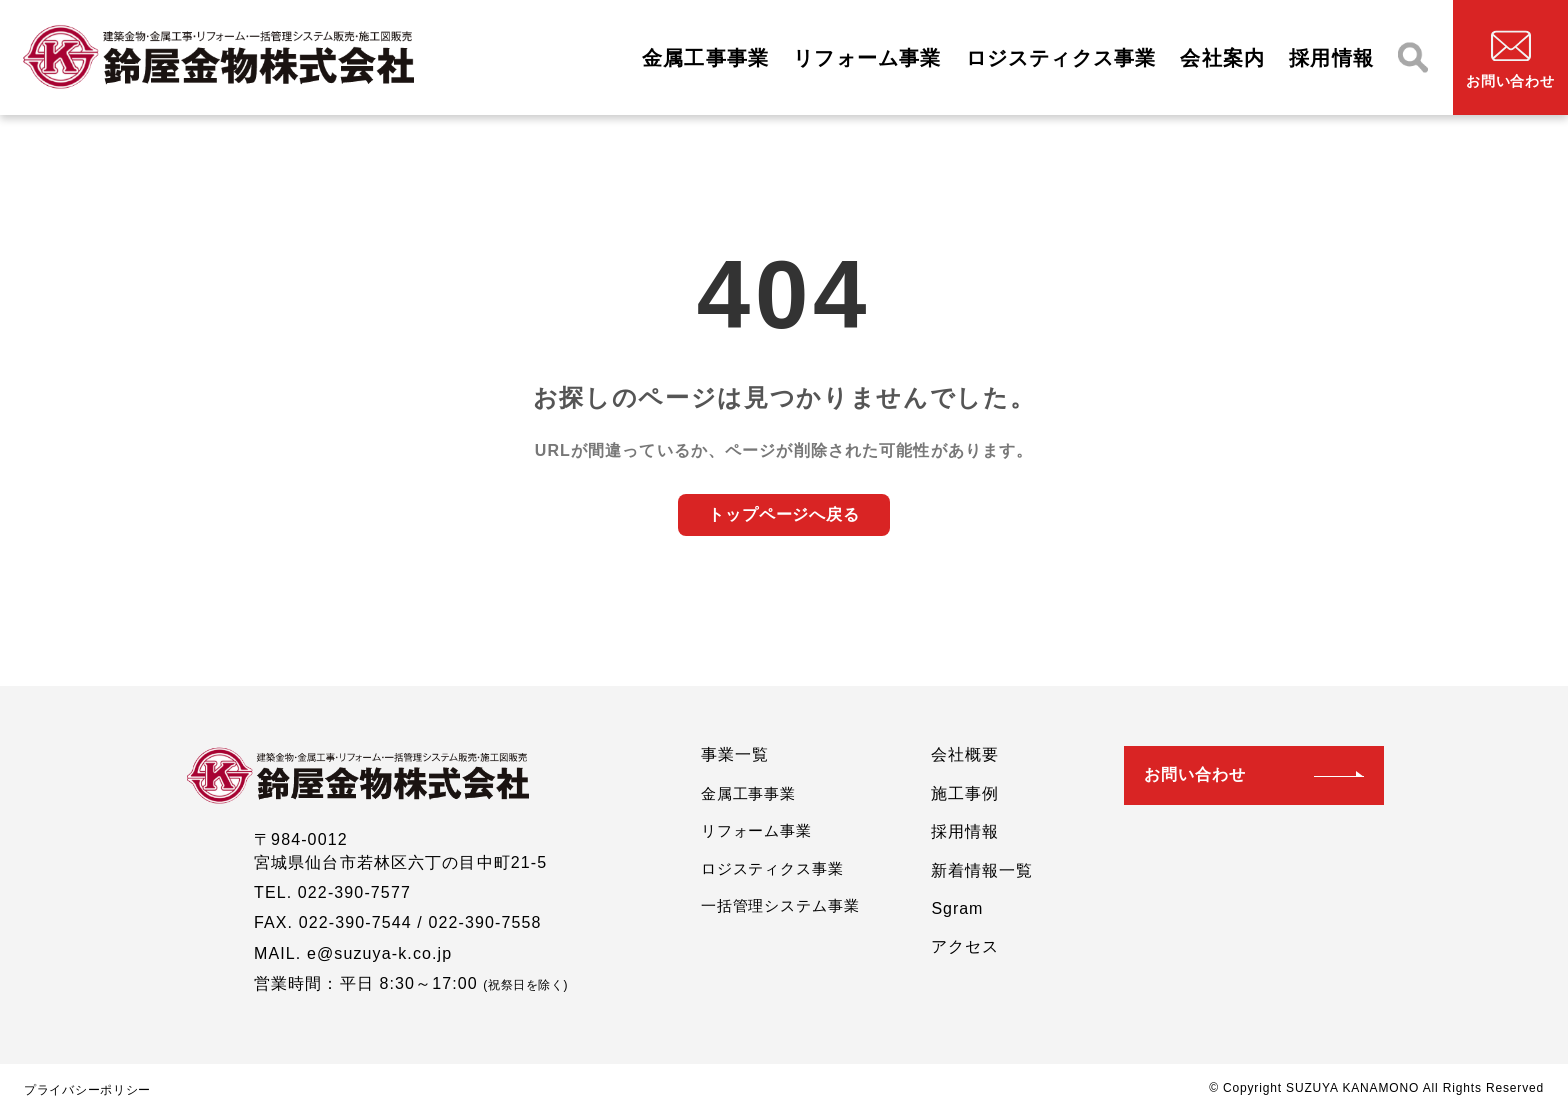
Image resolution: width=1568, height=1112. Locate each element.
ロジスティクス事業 (1061, 57)
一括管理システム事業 (780, 905)
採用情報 (1331, 57)
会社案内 (1222, 57)
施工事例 (965, 793)
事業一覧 (735, 754)
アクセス (965, 946)
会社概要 (965, 754)
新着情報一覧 (982, 870)
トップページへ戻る (784, 514)
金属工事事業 (705, 57)
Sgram (957, 908)
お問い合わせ (1195, 774)
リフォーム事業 (867, 57)
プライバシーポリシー (87, 1090)
